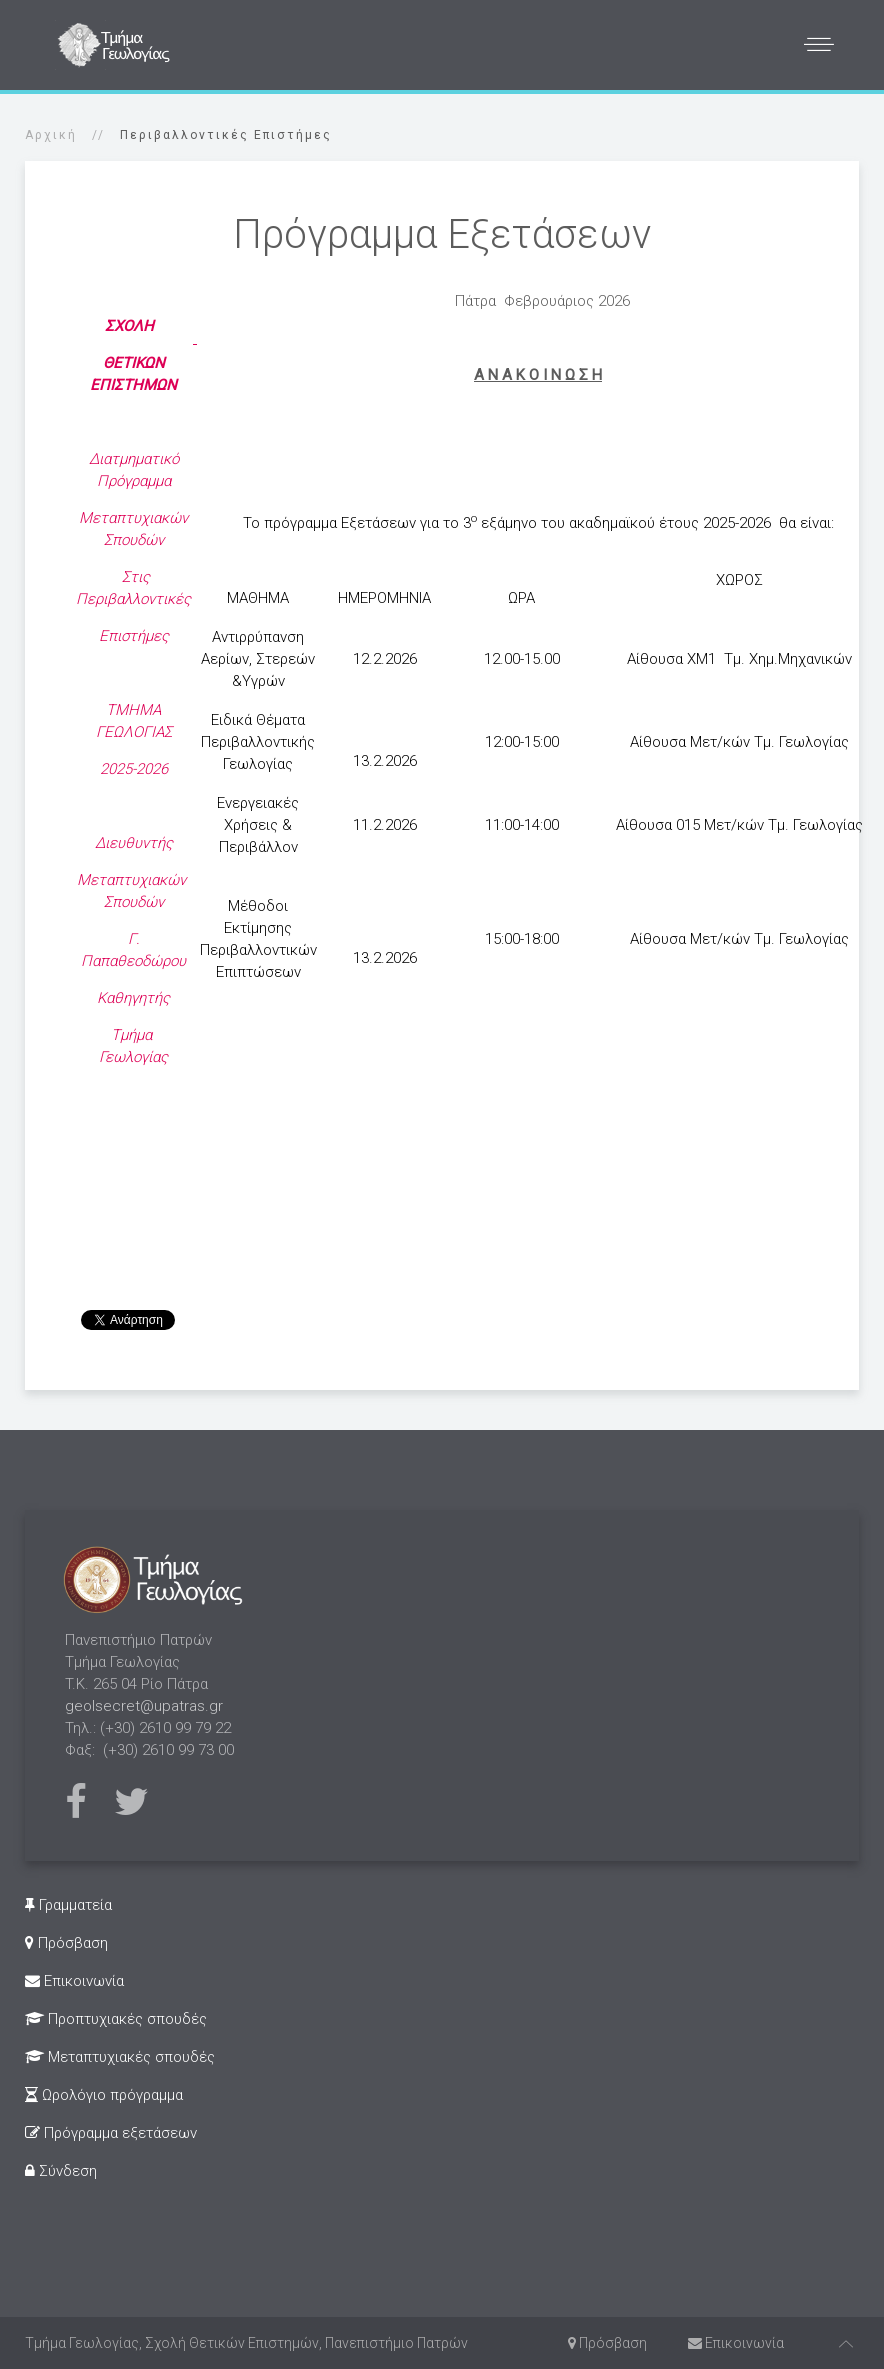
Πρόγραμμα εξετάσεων (111, 2133)
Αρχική (51, 135)
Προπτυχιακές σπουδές (116, 2019)
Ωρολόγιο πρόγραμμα (104, 2095)
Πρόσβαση (66, 1943)
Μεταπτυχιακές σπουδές (120, 2057)
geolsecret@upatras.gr (144, 1706)
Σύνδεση (61, 2171)
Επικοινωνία (74, 1981)
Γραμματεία (68, 1905)
